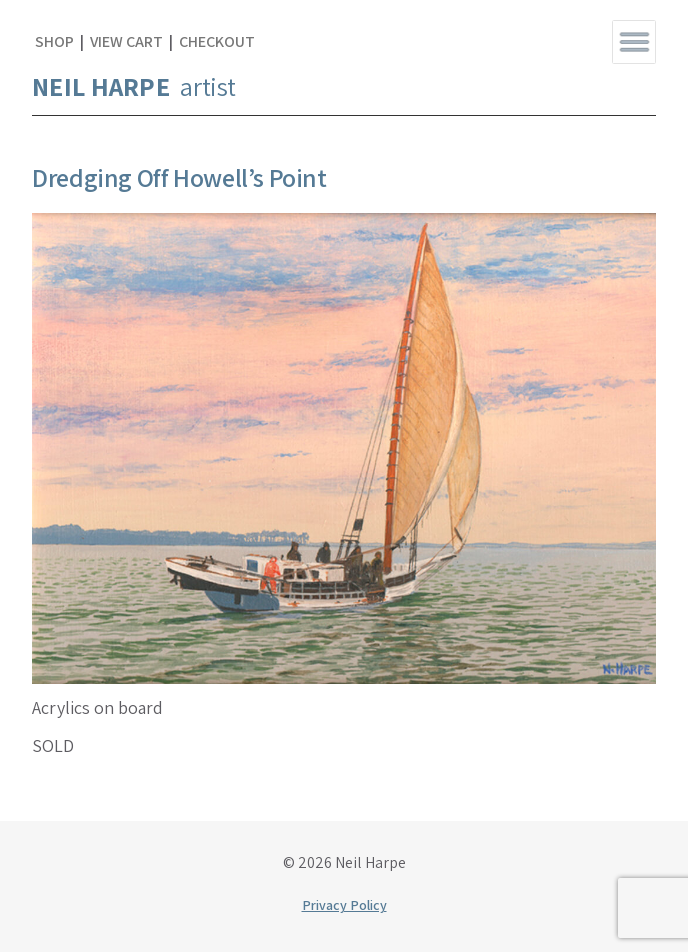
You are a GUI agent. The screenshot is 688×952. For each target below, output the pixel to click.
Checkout (217, 41)
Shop (54, 41)
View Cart (126, 41)
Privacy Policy (344, 905)
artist (134, 86)
